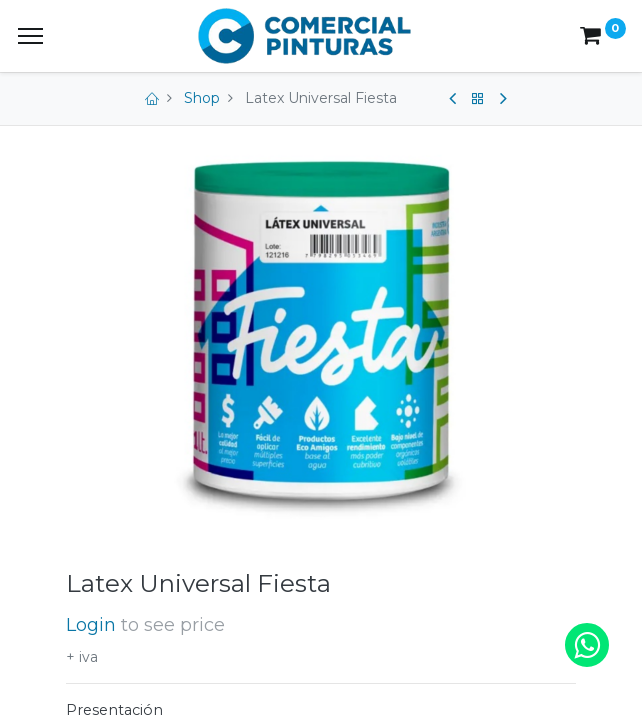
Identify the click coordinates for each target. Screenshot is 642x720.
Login (91, 624)
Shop (202, 98)
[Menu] (30, 36)
